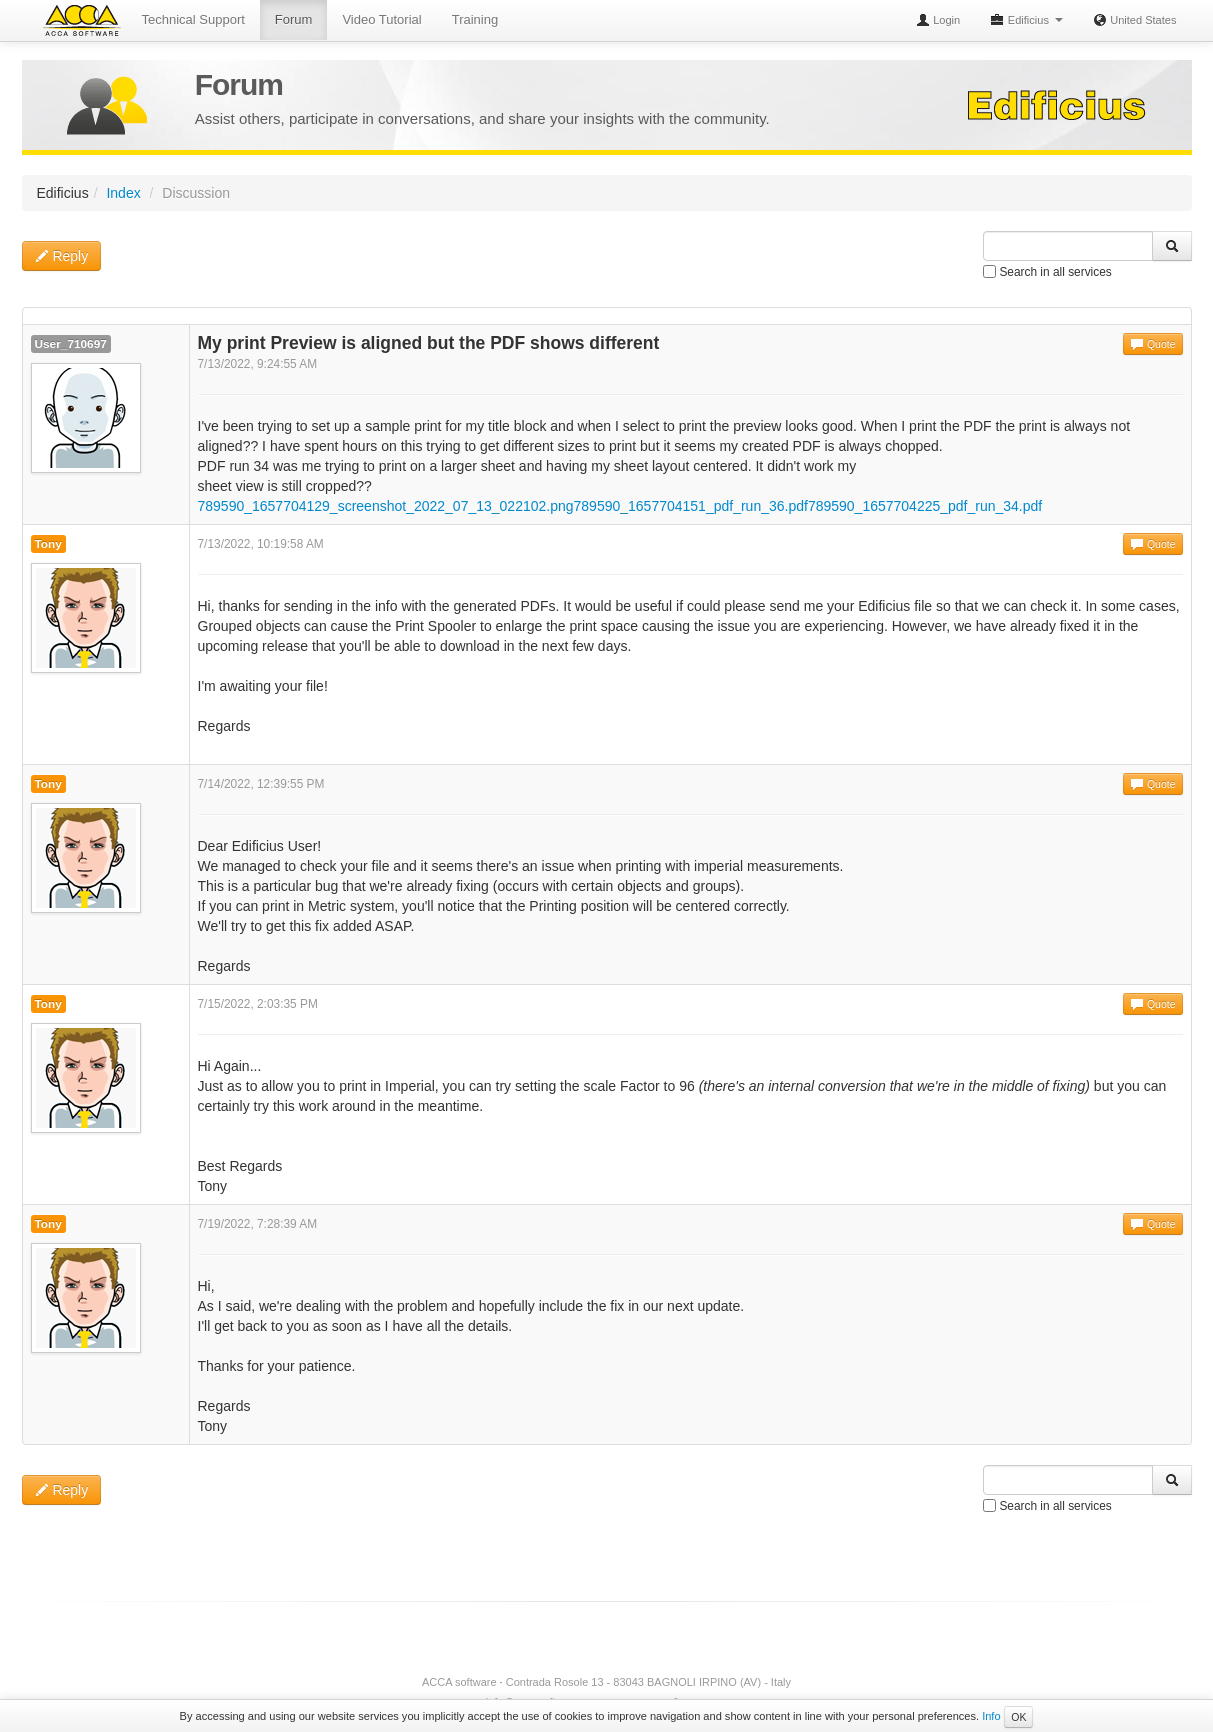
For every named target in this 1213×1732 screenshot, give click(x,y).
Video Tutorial (381, 19)
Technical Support (193, 19)
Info (991, 1716)
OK (1018, 1717)
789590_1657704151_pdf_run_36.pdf (691, 506)
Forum (294, 19)
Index (123, 193)
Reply (62, 256)
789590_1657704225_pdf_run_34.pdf (925, 506)
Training (475, 19)
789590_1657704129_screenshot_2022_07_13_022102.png (386, 506)
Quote (1153, 344)
